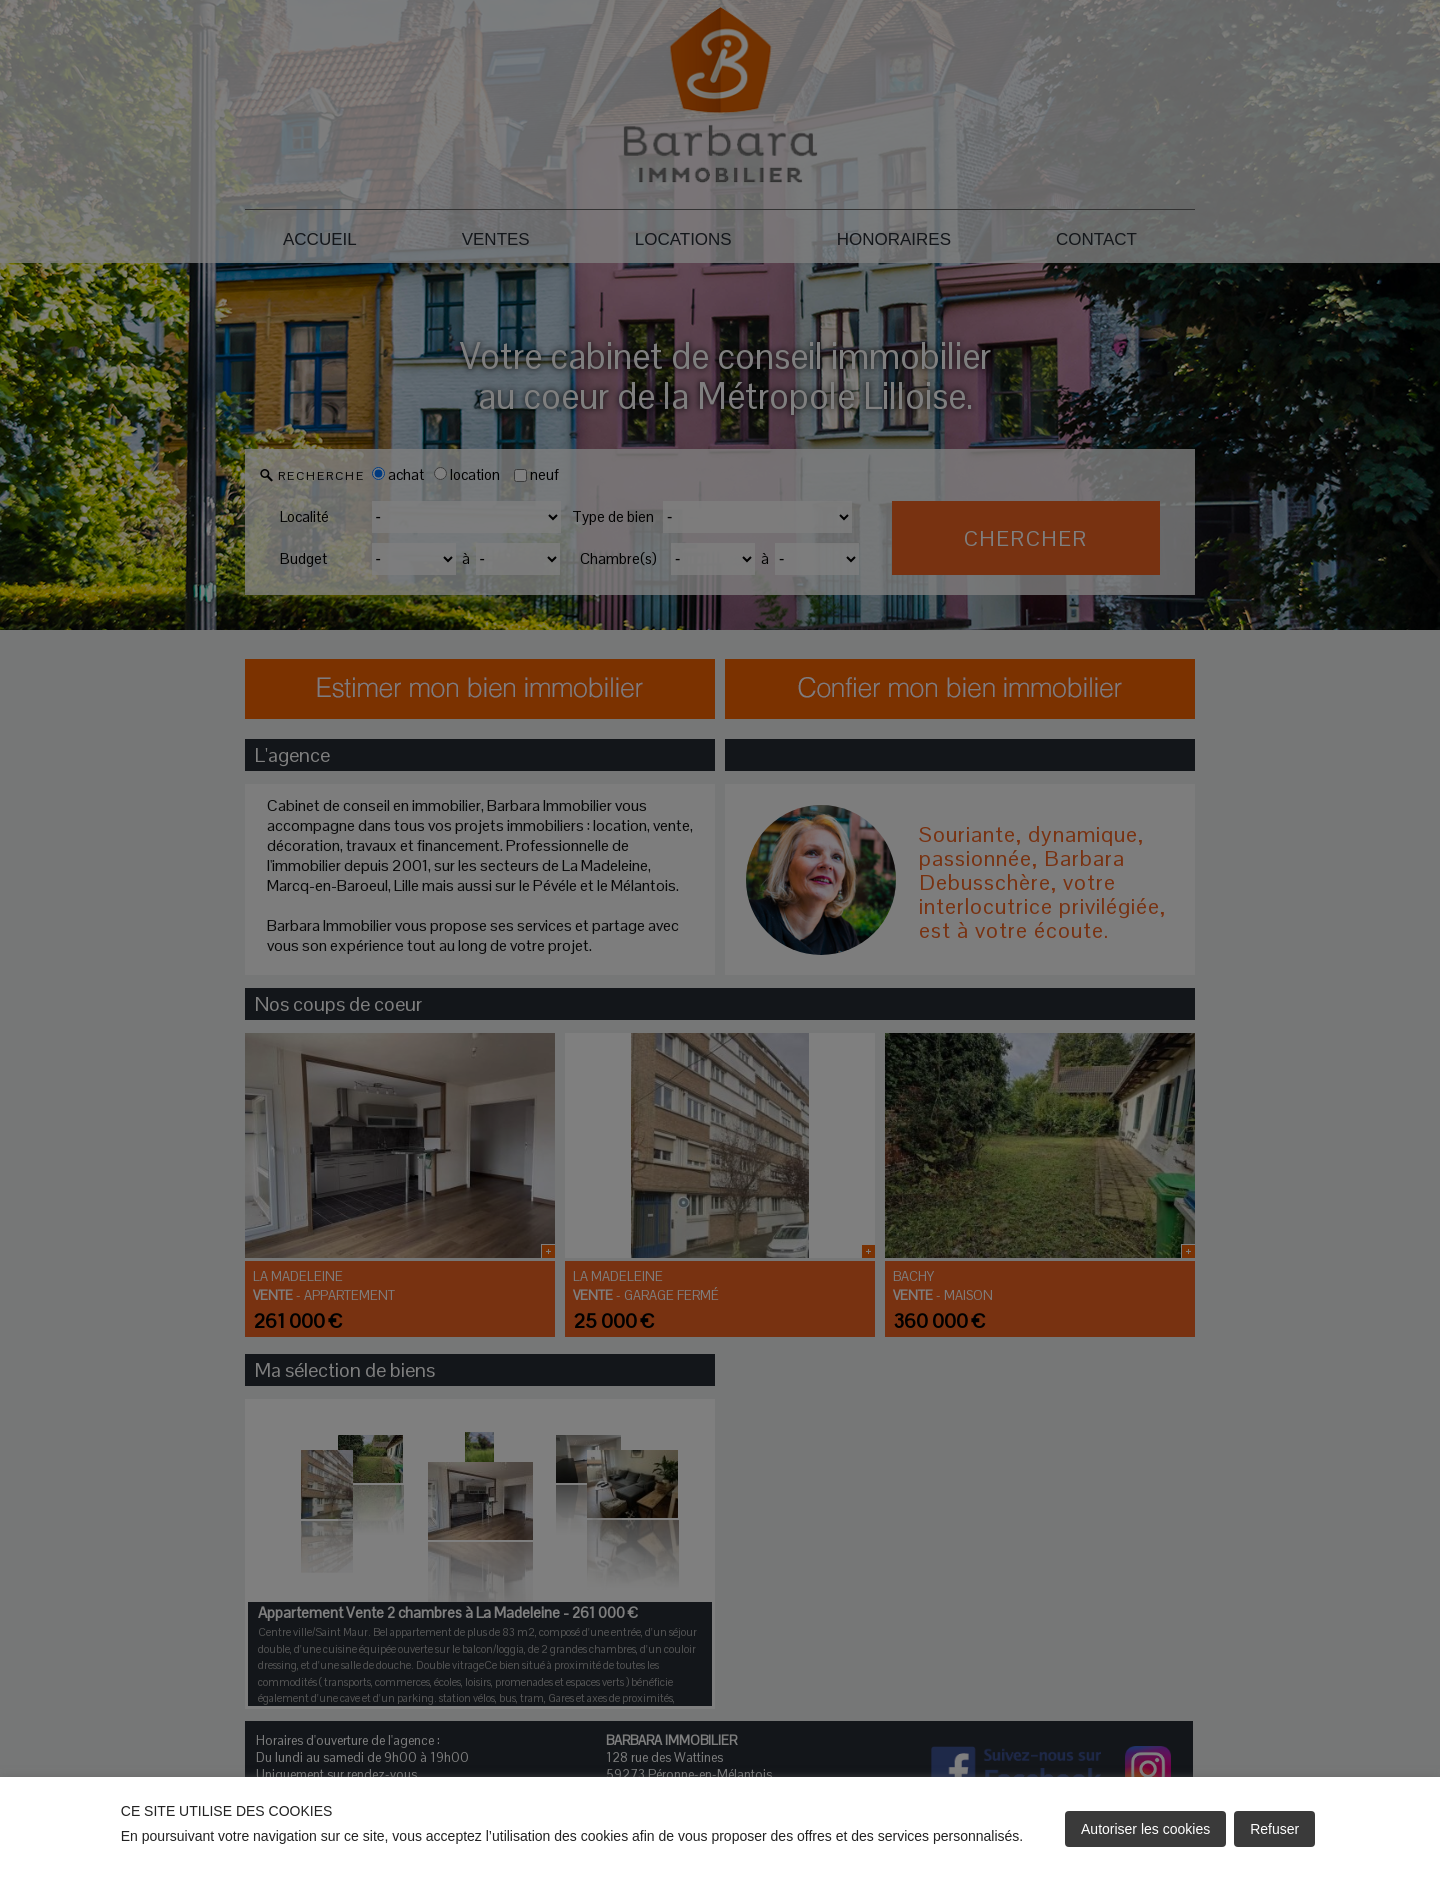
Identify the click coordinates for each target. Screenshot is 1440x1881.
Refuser (1274, 1829)
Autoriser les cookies (1145, 1829)
